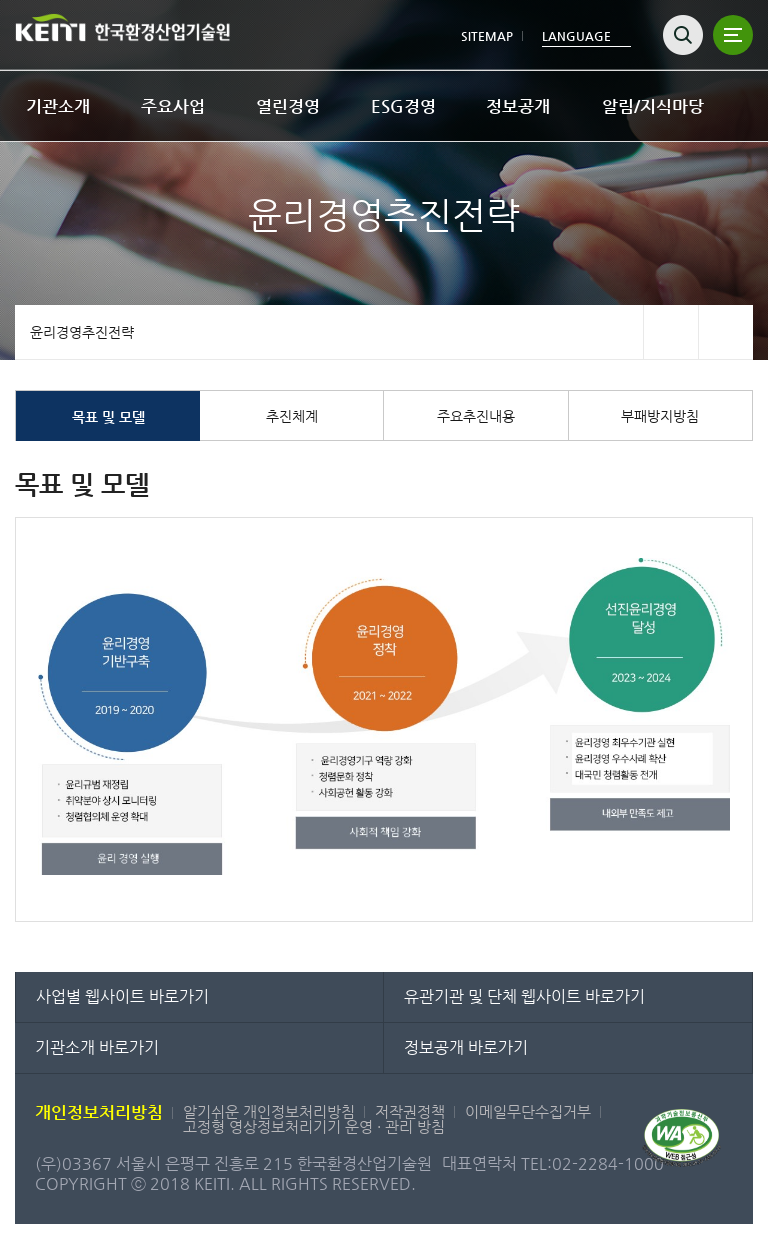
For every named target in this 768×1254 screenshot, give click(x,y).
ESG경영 (403, 106)
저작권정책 (410, 1111)
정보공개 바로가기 (466, 1047)
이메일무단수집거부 (528, 1111)
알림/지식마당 (653, 106)
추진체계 (292, 416)
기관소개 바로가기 (97, 1047)
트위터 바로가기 (725, 332)
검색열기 (683, 35)
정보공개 (518, 106)
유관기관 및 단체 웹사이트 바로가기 (524, 996)
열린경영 (288, 106)
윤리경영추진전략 (82, 332)
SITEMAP (487, 36)
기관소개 (58, 106)
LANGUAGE (576, 36)
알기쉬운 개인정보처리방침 (269, 1111)
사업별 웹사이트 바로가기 (122, 996)
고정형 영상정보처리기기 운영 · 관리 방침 (314, 1126)
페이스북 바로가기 (670, 332)
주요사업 (173, 106)
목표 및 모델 (108, 417)
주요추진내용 (476, 416)
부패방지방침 (660, 416)
